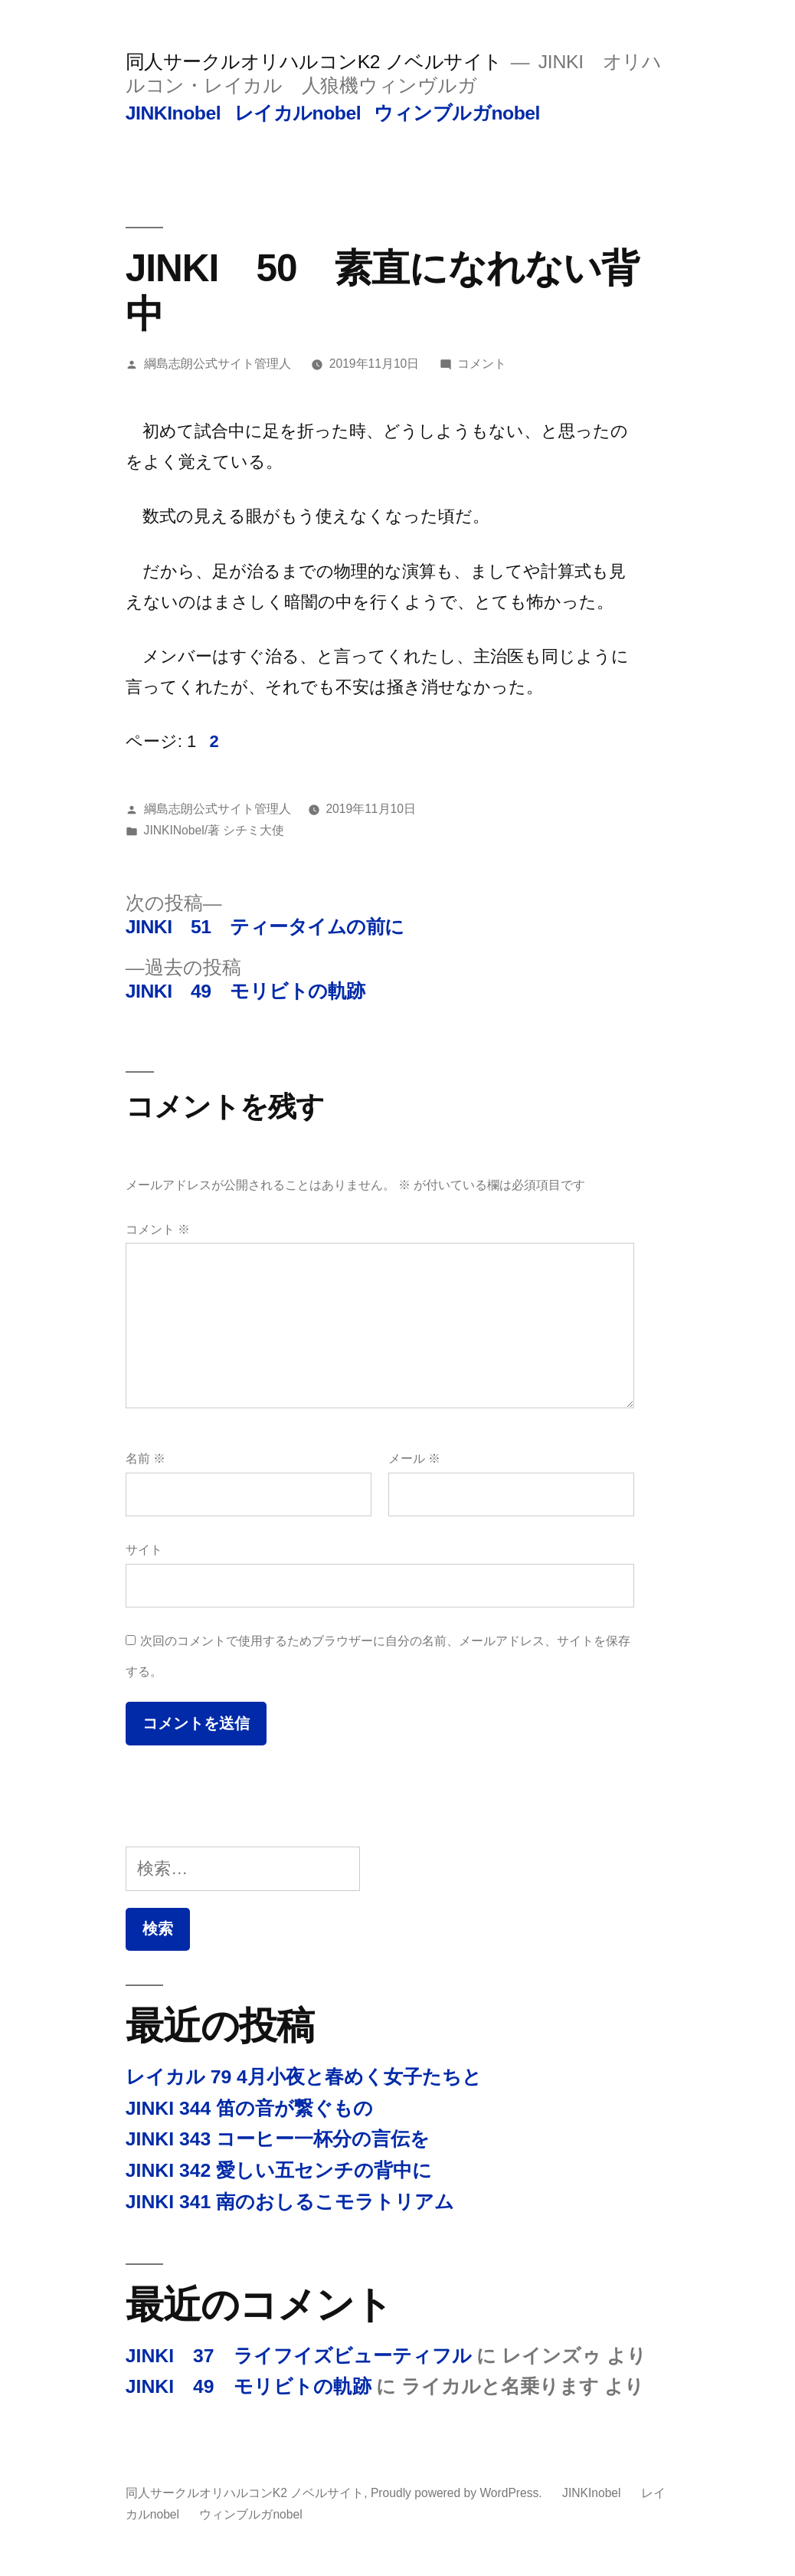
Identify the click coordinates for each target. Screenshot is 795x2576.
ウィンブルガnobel (457, 113)
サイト (144, 1549)
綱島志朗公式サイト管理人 (217, 363)
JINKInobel (173, 113)
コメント (481, 363)
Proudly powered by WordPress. (458, 2492)
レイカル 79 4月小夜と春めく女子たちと (304, 2076)
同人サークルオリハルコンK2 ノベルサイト (314, 61)
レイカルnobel (298, 113)
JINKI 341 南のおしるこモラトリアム (290, 2201)
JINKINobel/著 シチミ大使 (214, 830)
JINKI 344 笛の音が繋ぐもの (249, 2108)
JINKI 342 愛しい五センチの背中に (279, 2170)
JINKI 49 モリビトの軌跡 (248, 2386)
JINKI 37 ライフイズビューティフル (299, 2355)
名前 (145, 1458)
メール (414, 1458)
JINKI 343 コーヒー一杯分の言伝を (278, 2139)
